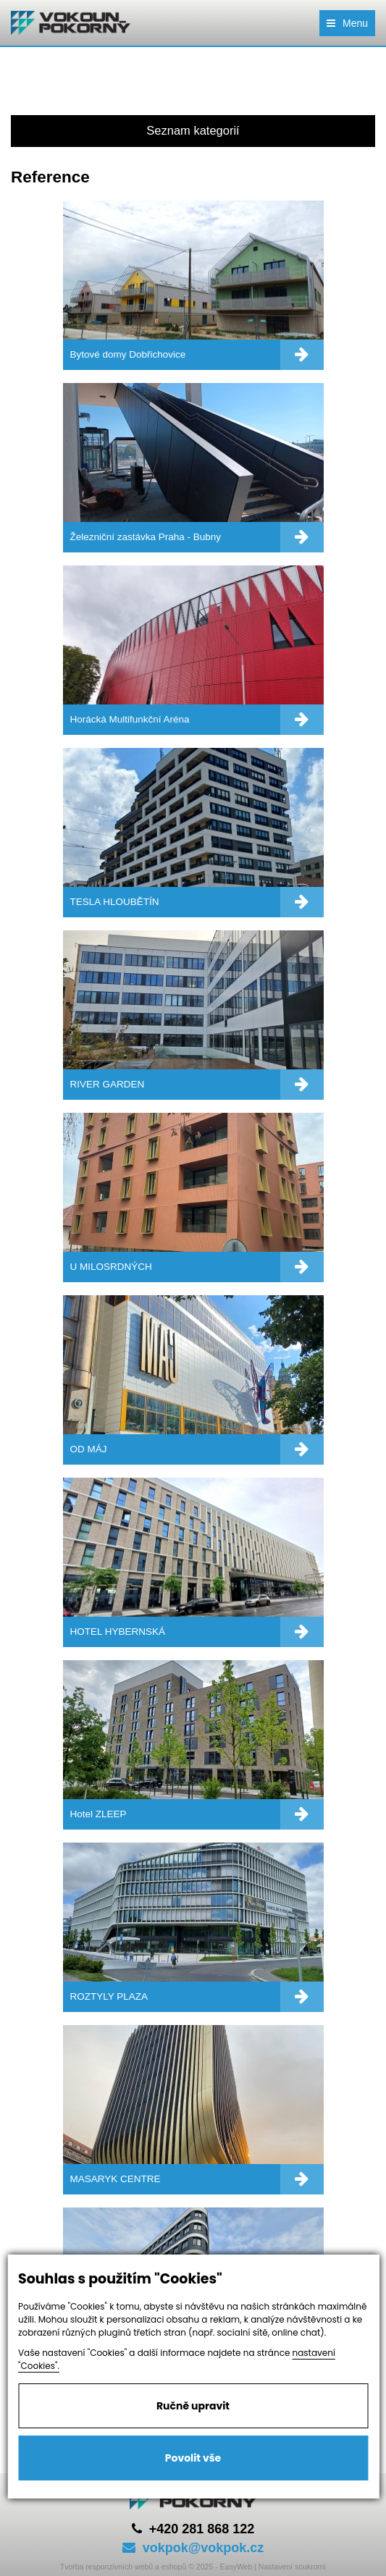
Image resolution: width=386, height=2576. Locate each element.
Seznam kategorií (192, 130)
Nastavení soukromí (292, 2566)
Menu (347, 23)
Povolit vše (193, 2458)
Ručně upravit (193, 2406)
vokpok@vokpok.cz (193, 2548)
